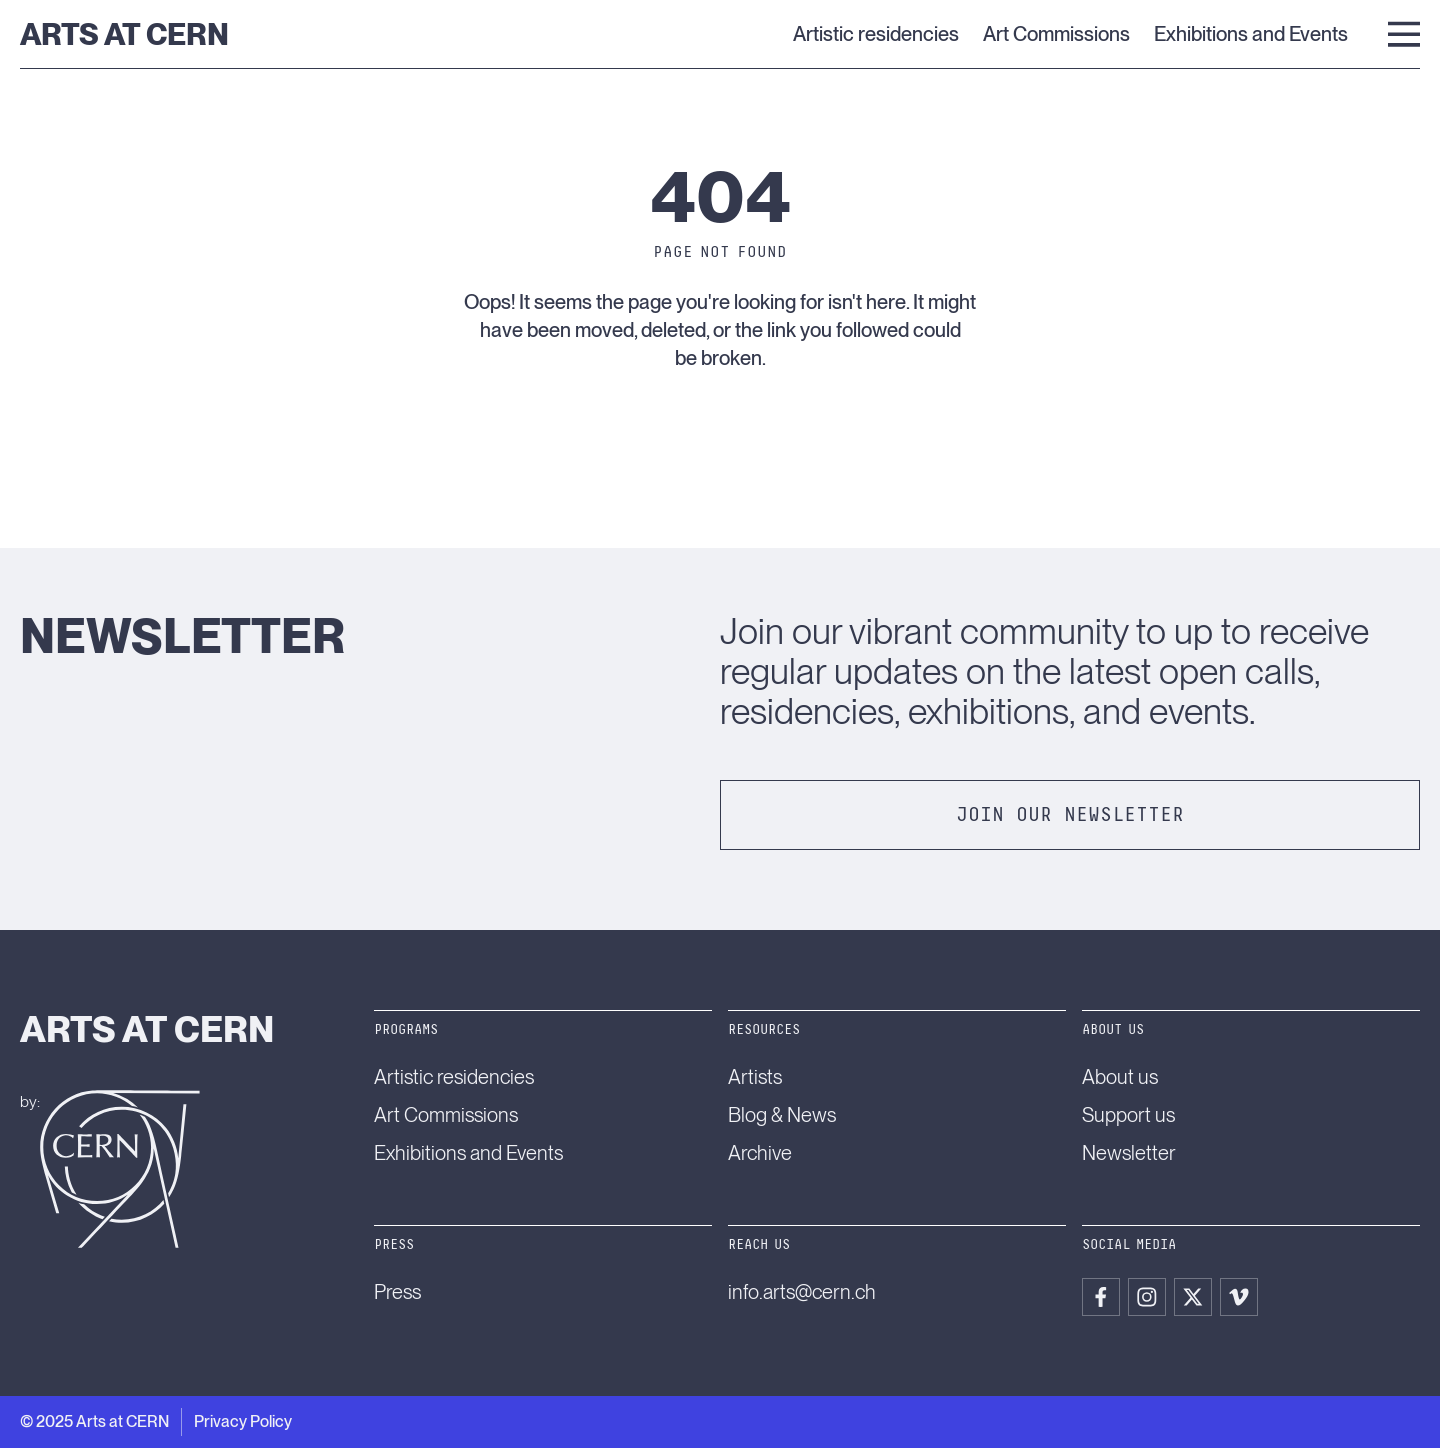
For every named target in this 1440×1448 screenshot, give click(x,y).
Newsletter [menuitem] (1129, 1153)
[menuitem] (1101, 1297)
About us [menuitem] (1120, 1077)
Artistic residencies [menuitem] (876, 34)
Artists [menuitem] (755, 1077)
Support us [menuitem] (1128, 1115)
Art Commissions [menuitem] (1056, 34)
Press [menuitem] (397, 1292)
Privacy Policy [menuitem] (243, 1421)
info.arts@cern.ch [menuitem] (802, 1292)
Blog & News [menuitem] (782, 1115)
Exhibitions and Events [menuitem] (1251, 34)
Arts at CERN (124, 34)
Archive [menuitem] (760, 1153)
